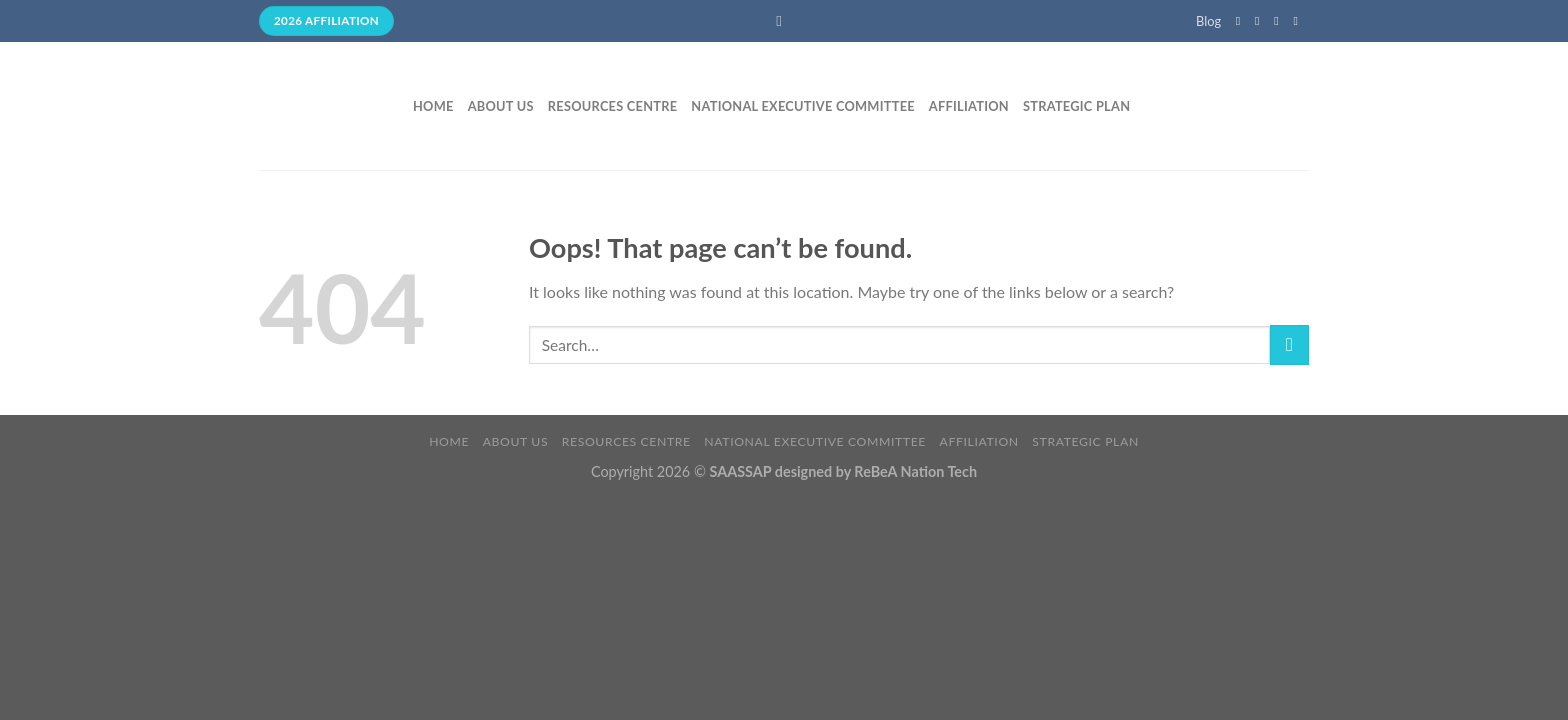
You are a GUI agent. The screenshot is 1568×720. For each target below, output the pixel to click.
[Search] (783, 21)
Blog (1208, 21)
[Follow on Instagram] (1261, 21)
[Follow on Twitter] (1280, 21)
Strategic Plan (1076, 106)
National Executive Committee (803, 106)
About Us (501, 106)
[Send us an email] (1299, 21)
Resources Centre (613, 106)
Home (433, 106)
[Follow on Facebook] (1242, 21)
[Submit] (1289, 344)
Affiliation (969, 106)
